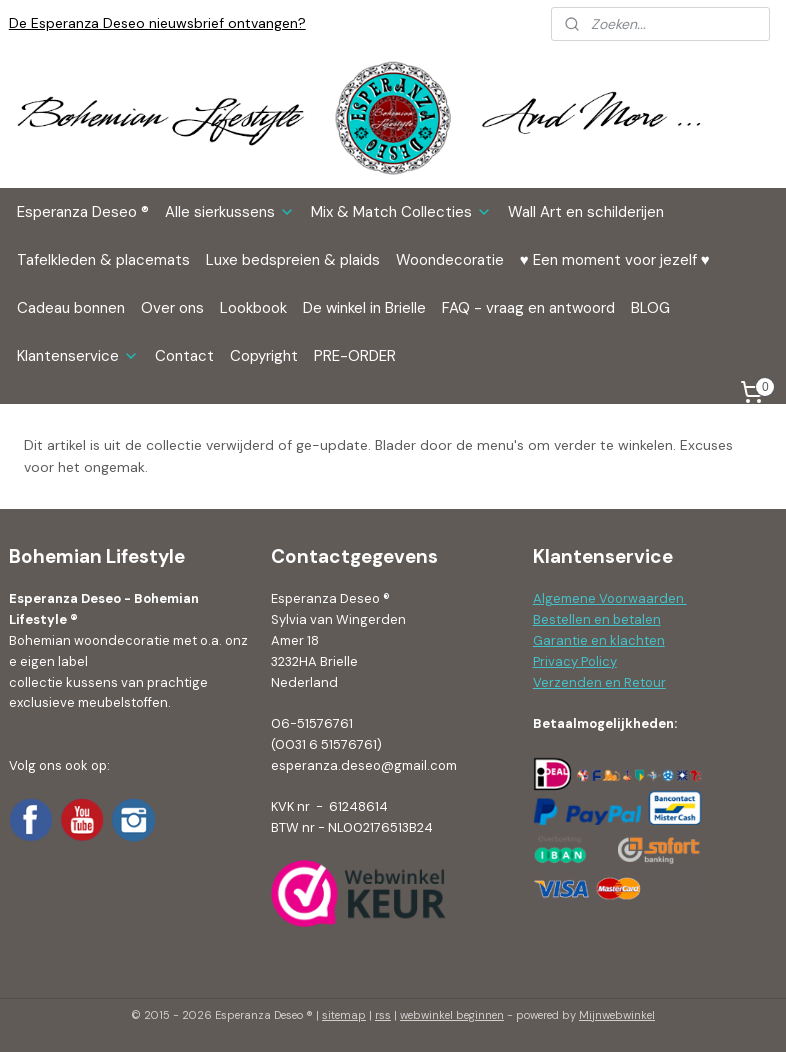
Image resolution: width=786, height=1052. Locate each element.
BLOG (650, 308)
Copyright (264, 356)
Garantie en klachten (599, 640)
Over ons (172, 308)
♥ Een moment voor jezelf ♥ (615, 260)
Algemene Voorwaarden (610, 598)
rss (383, 1015)
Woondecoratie (450, 260)
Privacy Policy (575, 661)
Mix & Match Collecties (401, 212)
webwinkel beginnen (452, 1015)
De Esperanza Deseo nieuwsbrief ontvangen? (157, 23)
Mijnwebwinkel (617, 1015)
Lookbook (253, 308)
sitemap (344, 1015)
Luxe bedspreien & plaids (293, 260)
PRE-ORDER (355, 356)
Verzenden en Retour (599, 682)
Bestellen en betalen (597, 619)
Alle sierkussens (230, 212)
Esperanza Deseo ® (83, 212)
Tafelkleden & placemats (103, 260)
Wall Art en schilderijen (586, 212)
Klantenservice (78, 356)
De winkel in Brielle (364, 308)
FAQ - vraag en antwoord (528, 308)
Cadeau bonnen (71, 308)
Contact (184, 356)
